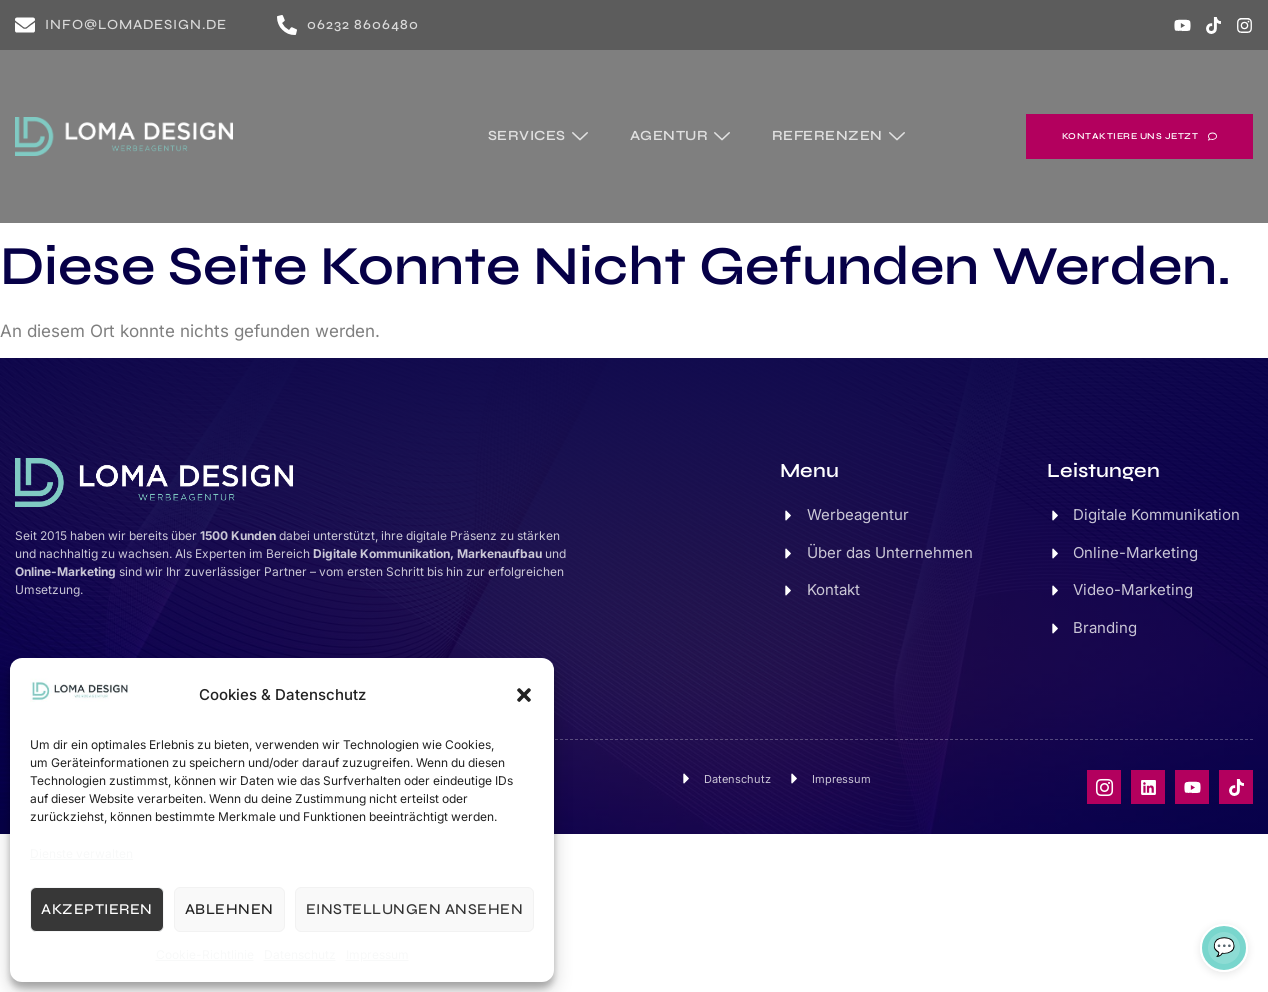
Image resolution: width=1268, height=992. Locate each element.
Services (542, 134)
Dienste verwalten (81, 853)
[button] (524, 695)
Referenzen (841, 134)
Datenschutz (300, 954)
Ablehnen (229, 909)
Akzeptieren (97, 909)
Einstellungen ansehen (415, 909)
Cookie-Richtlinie (205, 954)
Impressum (377, 954)
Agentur (683, 134)
